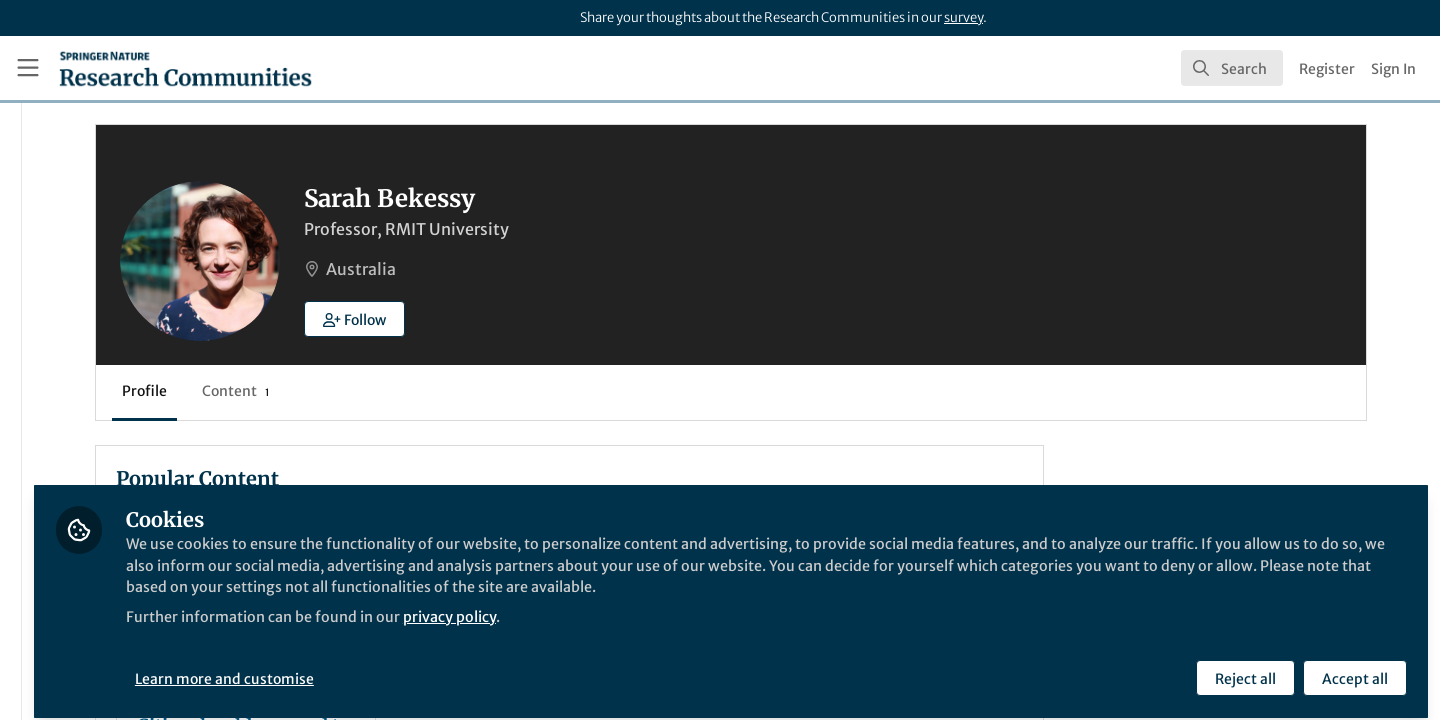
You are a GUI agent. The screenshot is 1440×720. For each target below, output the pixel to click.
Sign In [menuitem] (1393, 69)
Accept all (1352, 667)
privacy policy (718, 628)
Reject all (1242, 667)
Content (460, 391)
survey (963, 17)
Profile (369, 391)
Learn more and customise (460, 667)
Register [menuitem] (1327, 69)
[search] (1232, 68)
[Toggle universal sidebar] (28, 68)
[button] (579, 319)
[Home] (185, 68)
